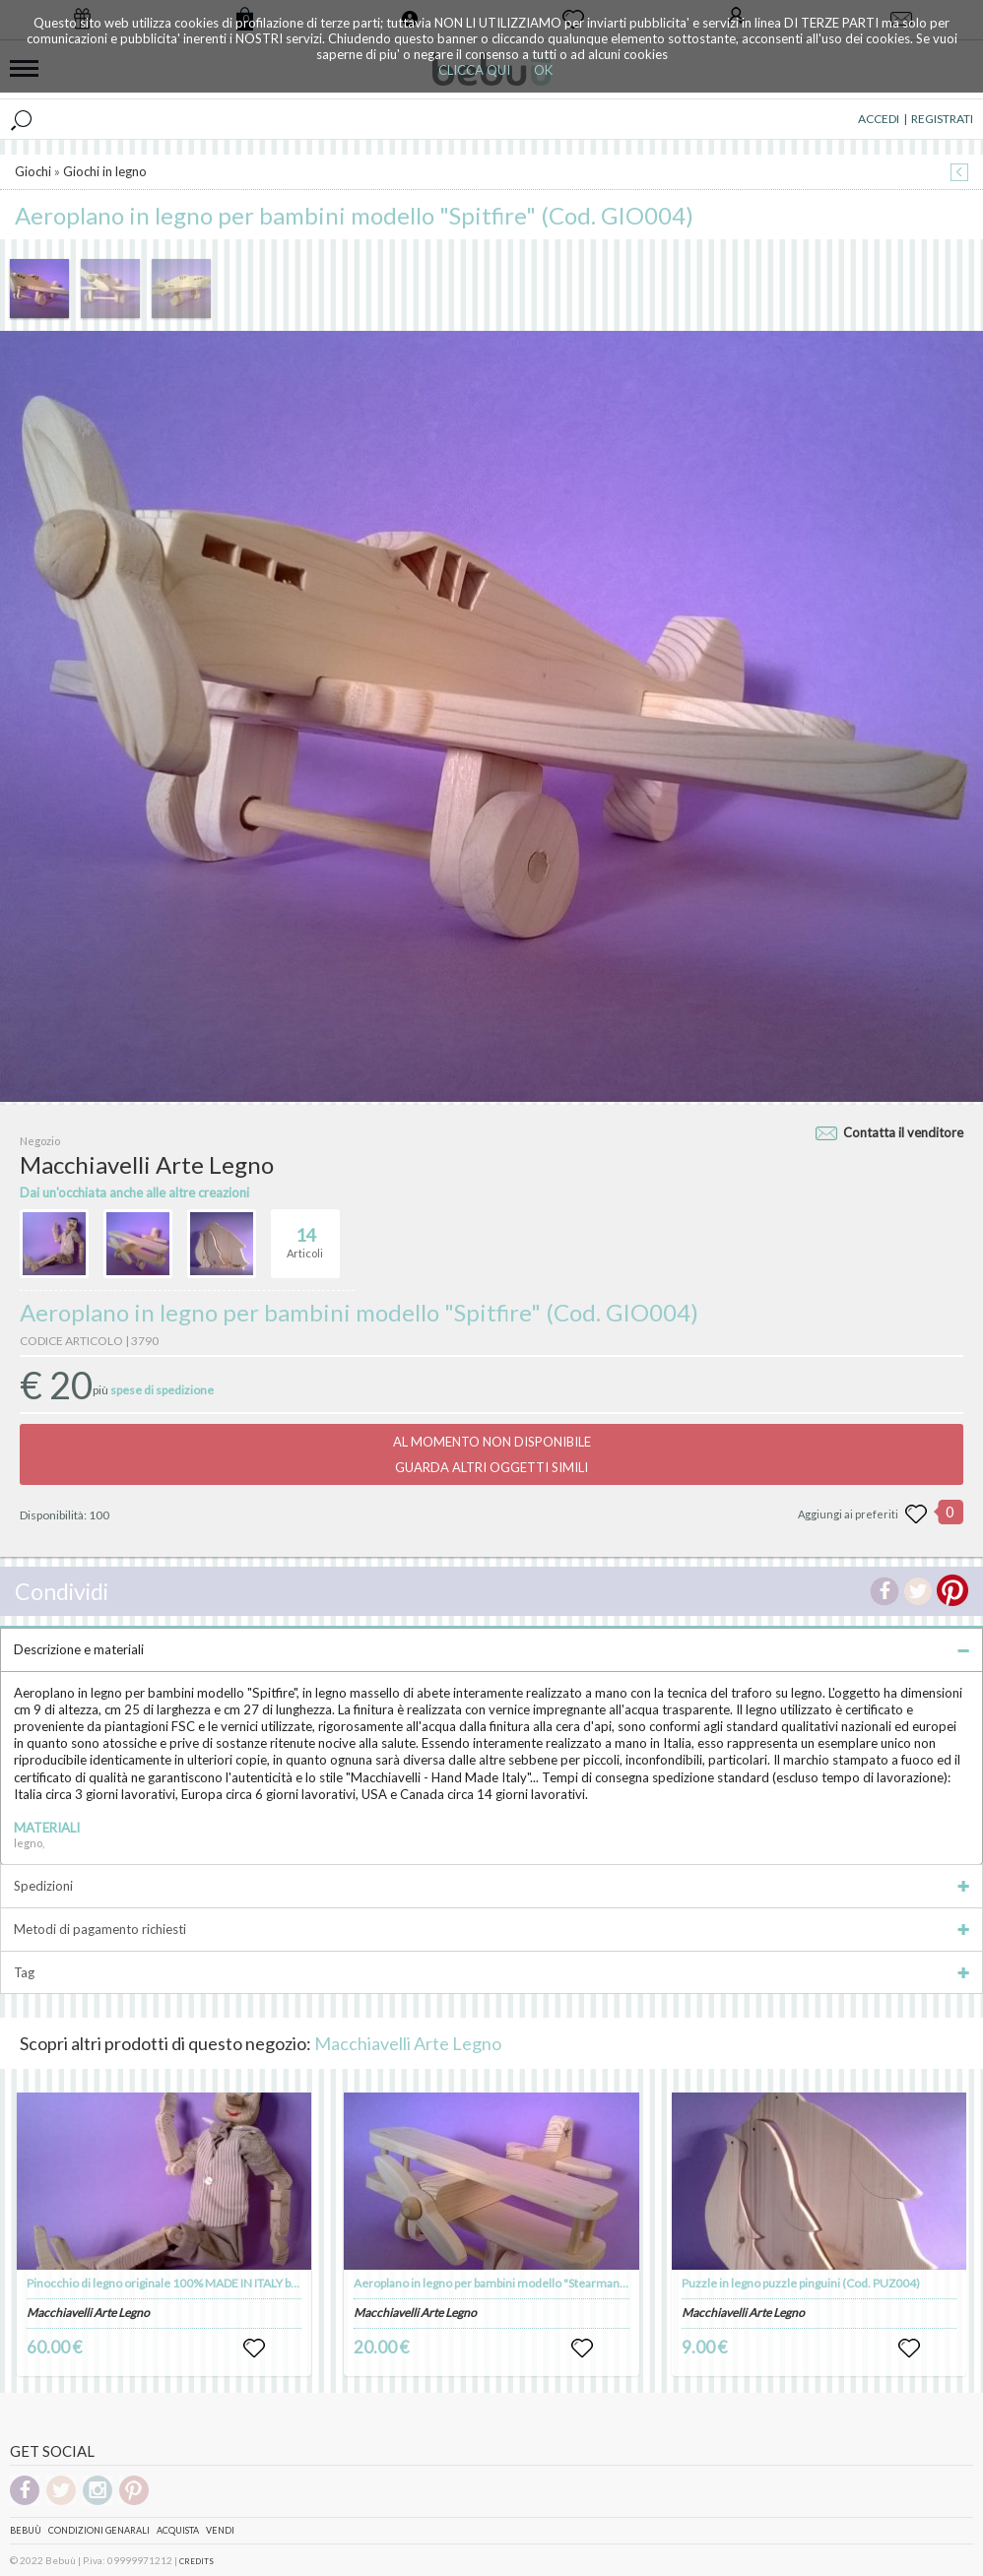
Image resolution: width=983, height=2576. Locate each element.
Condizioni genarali (99, 2530)
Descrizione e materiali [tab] (491, 1649)
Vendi (220, 2530)
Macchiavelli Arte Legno (407, 2043)
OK (543, 70)
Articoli (305, 1234)
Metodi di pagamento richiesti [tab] (491, 1929)
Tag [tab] (491, 1972)
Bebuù (25, 2530)
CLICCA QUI (474, 70)
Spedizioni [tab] (491, 1886)
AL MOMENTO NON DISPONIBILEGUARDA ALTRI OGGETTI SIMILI (492, 1454)
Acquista (178, 2530)
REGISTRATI (942, 118)
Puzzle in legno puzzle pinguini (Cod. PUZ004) (801, 2283)
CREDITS (196, 2561)
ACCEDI (878, 118)
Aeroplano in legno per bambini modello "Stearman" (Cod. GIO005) (528, 2283)
